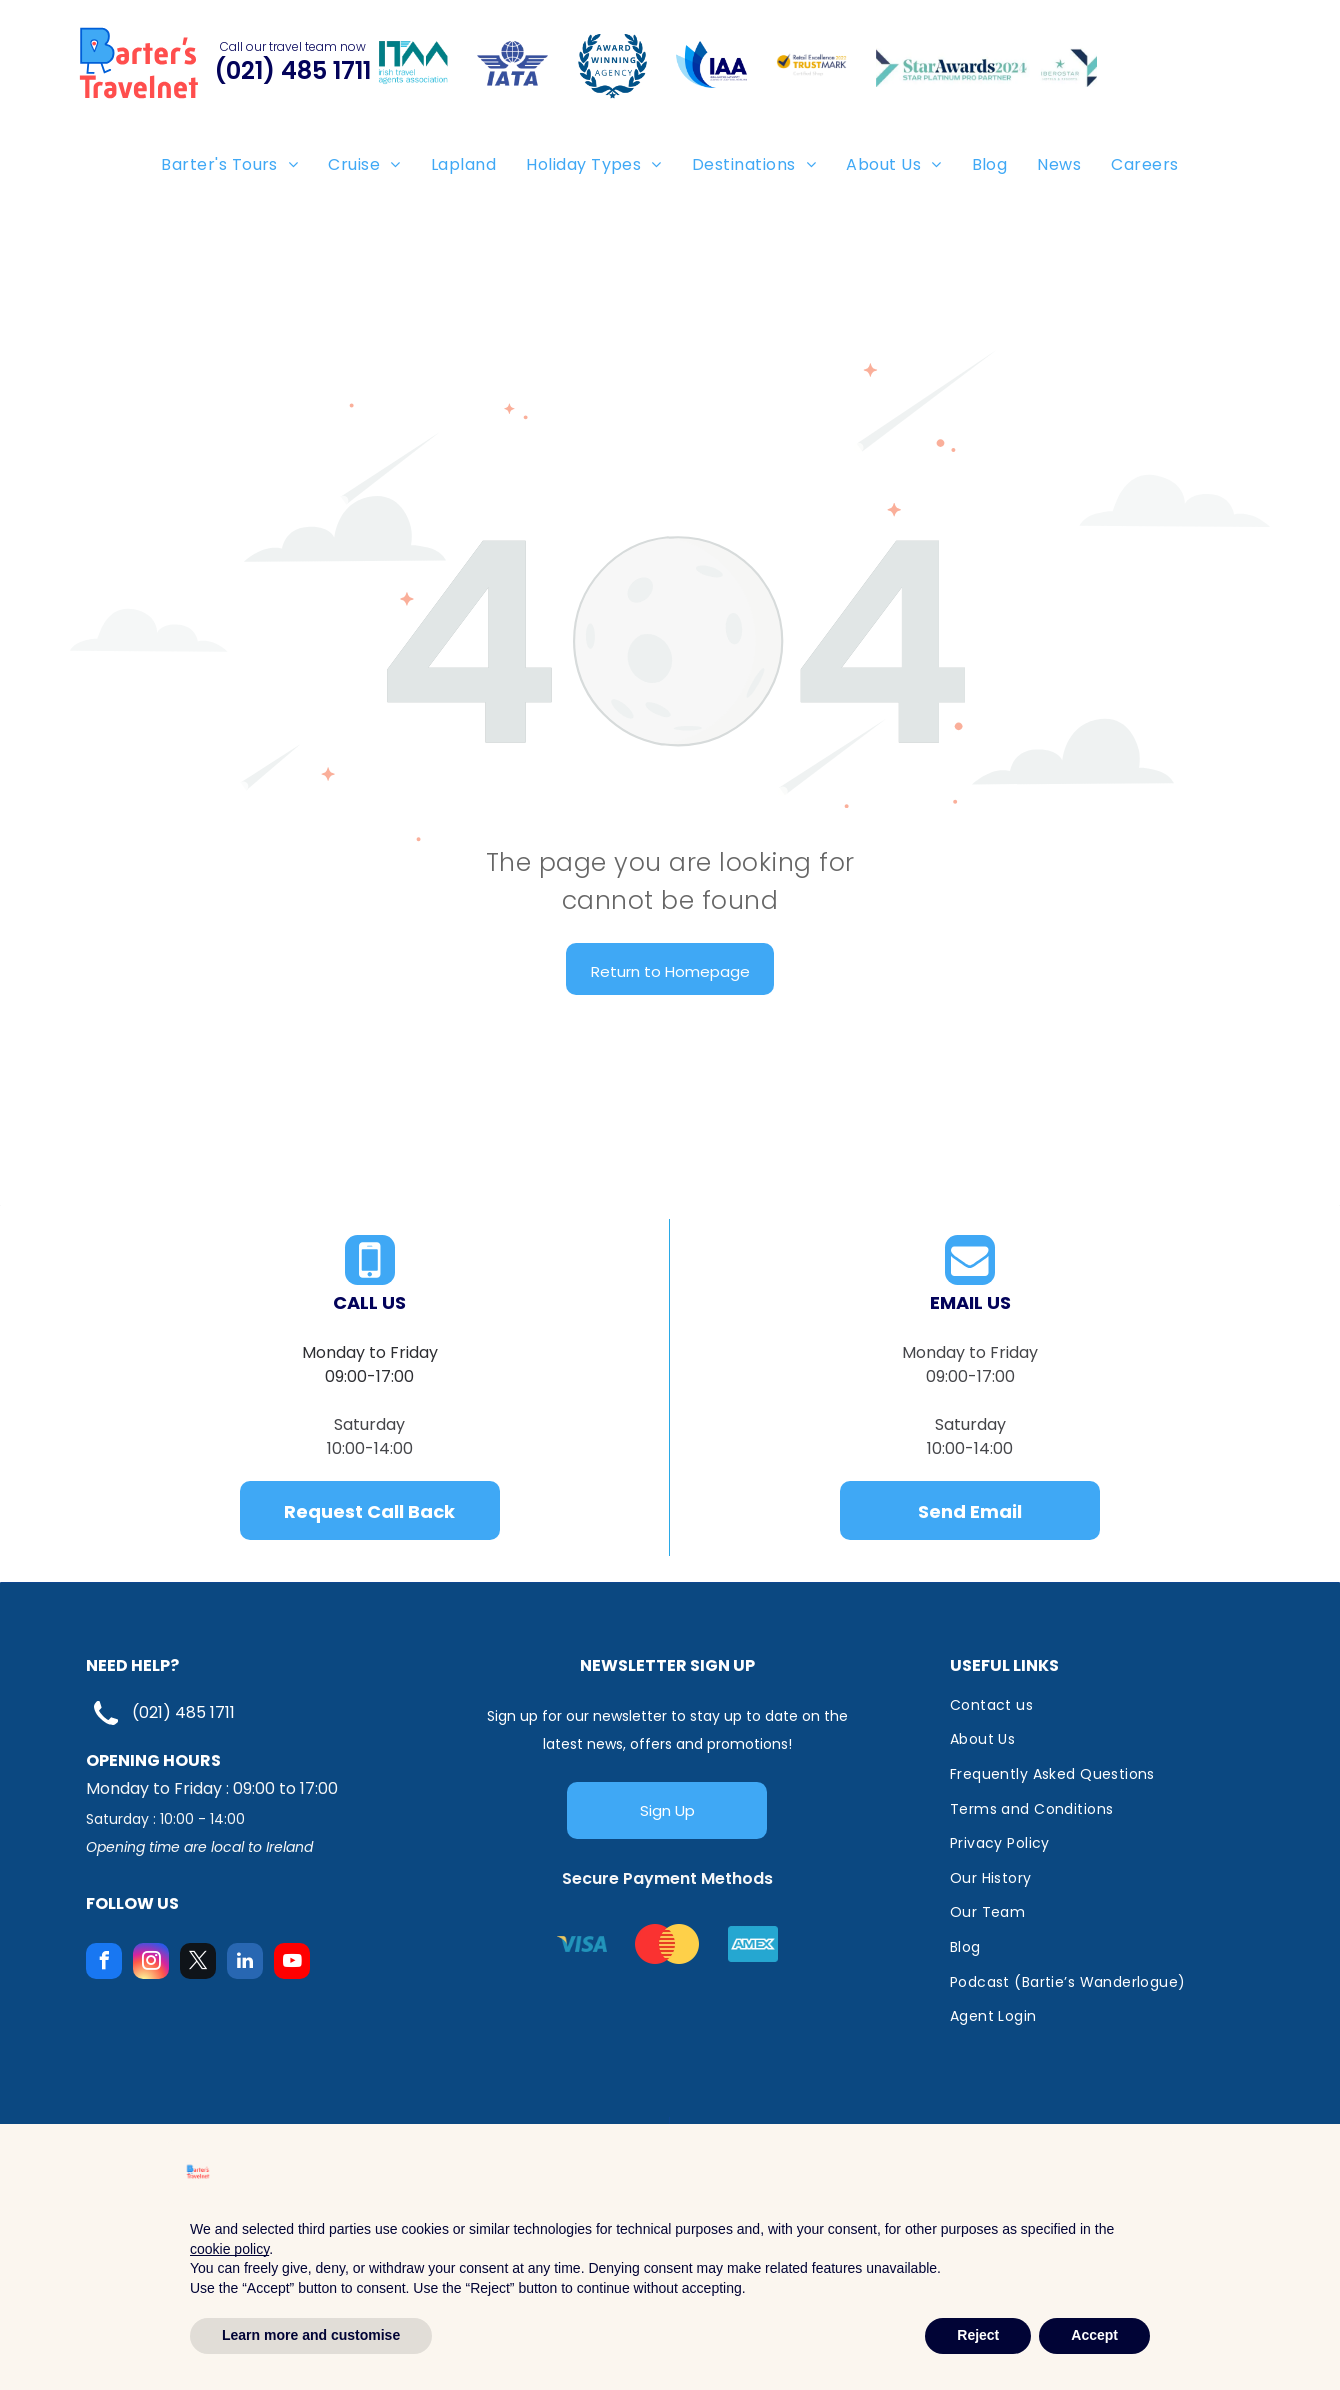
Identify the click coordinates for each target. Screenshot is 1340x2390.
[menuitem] (229, 164)
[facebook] (104, 1963)
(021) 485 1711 (183, 1712)
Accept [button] (1094, 2335)
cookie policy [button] (229, 2249)
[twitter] (198, 1963)
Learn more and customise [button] (311, 2335)
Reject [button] (978, 2335)
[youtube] (292, 1963)
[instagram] (151, 1963)
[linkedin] (245, 1963)
